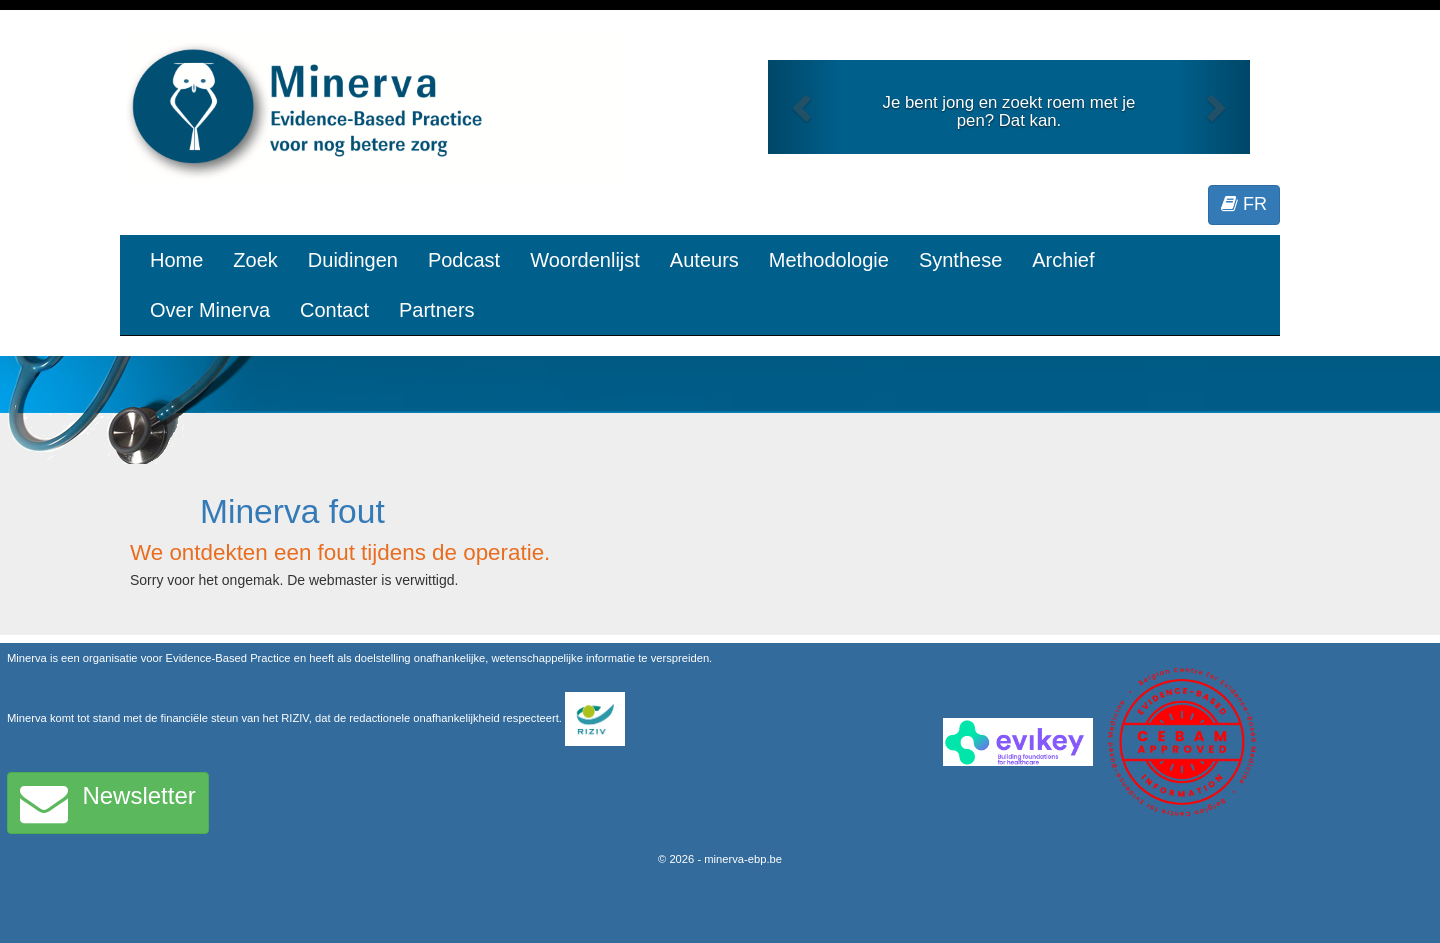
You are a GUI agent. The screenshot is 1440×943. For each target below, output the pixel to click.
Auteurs (704, 260)
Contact (334, 310)
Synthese (960, 260)
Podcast (464, 260)
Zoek (255, 260)
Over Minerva (210, 310)
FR (1244, 204)
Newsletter (108, 803)
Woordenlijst (585, 260)
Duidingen (353, 260)
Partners (437, 310)
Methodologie (829, 260)
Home (176, 260)
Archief (1063, 260)
